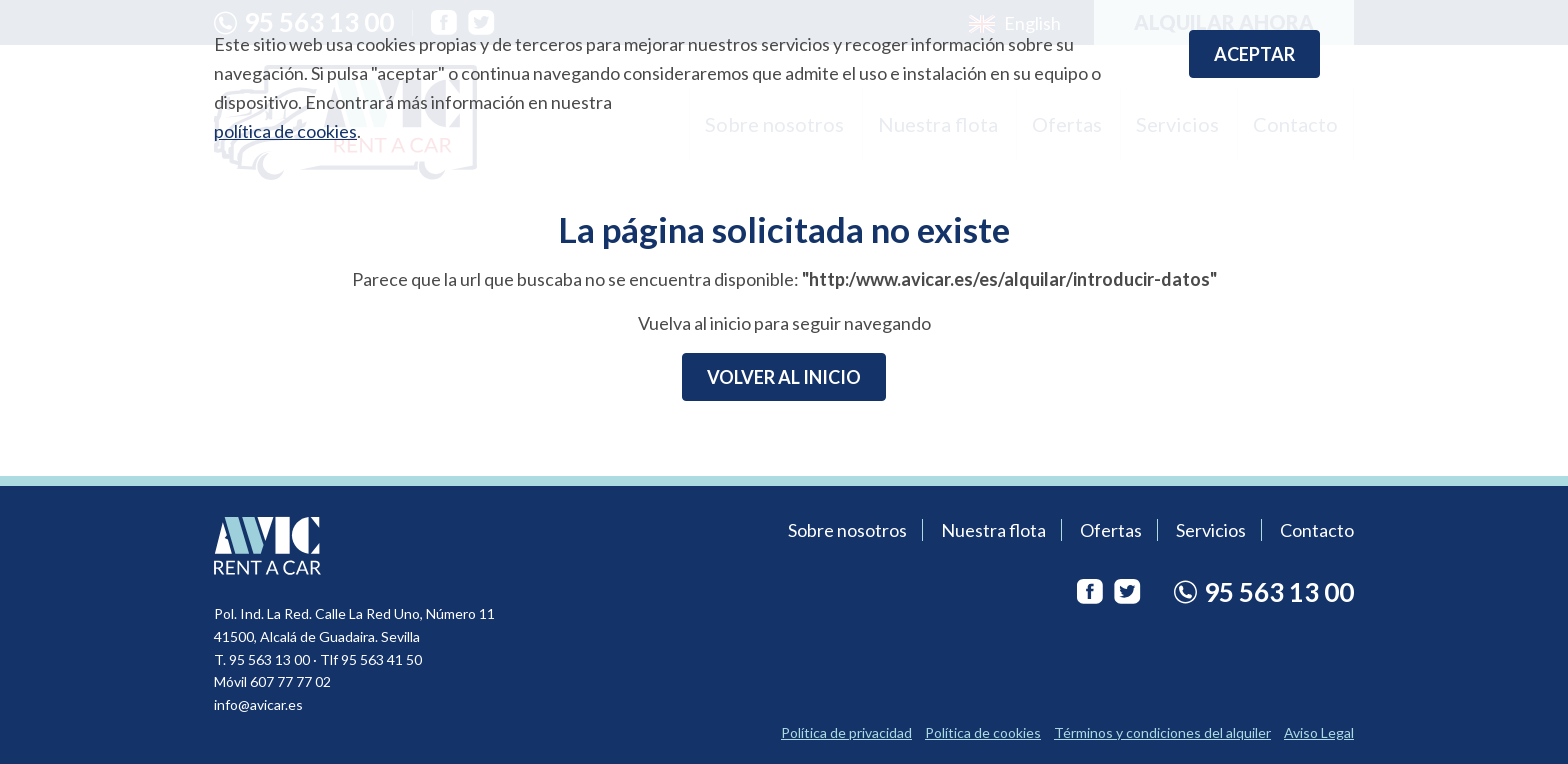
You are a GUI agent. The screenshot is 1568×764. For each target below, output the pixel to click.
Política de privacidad (846, 732)
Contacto (1317, 530)
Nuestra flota (993, 530)
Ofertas (1111, 530)
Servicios (1211, 530)
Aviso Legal (1319, 732)
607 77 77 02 (290, 681)
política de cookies (285, 131)
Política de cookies (983, 732)
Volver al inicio (784, 377)
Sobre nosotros (847, 530)
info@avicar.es (258, 704)
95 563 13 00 (269, 659)
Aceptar (1254, 54)
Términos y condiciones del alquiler (1162, 732)
